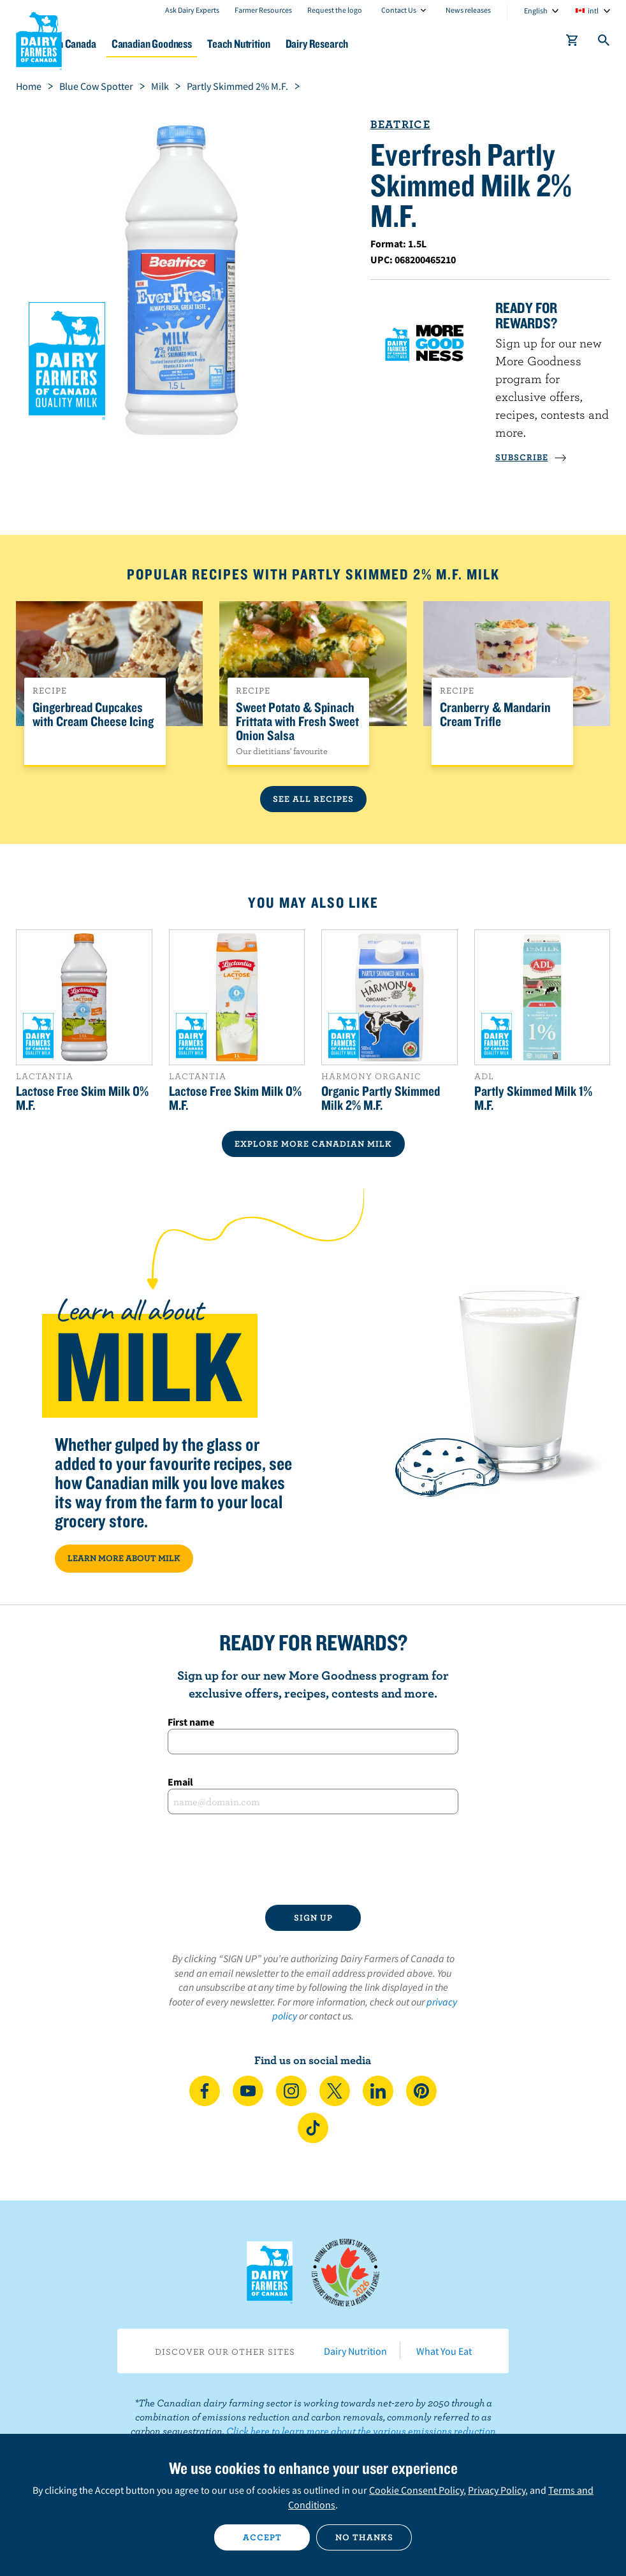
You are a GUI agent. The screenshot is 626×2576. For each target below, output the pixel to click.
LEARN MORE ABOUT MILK (124, 1558)
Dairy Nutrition (355, 2351)
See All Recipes (313, 799)
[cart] (572, 42)
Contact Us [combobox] (398, 10)
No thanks (364, 2537)
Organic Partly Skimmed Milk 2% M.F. (380, 1098)
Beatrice (400, 124)
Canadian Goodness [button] (221, 43)
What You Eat (444, 2351)
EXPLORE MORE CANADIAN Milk (313, 1144)
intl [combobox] (593, 10)
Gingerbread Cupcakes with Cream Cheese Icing (93, 714)
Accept (262, 2537)
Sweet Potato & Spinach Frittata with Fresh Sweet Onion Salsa (297, 721)
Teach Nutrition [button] (319, 43)
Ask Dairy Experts (192, 10)
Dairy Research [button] (408, 43)
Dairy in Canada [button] (123, 43)
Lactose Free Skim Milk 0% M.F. (82, 1098)
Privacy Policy (496, 2490)
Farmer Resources (263, 10)
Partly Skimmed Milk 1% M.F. (533, 1098)
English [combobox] (536, 10)
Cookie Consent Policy (416, 2490)
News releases (468, 10)
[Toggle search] (604, 42)
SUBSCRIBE (531, 457)
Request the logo (334, 10)
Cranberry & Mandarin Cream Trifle (495, 714)
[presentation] (313, 1859)
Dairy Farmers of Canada (39, 39)
